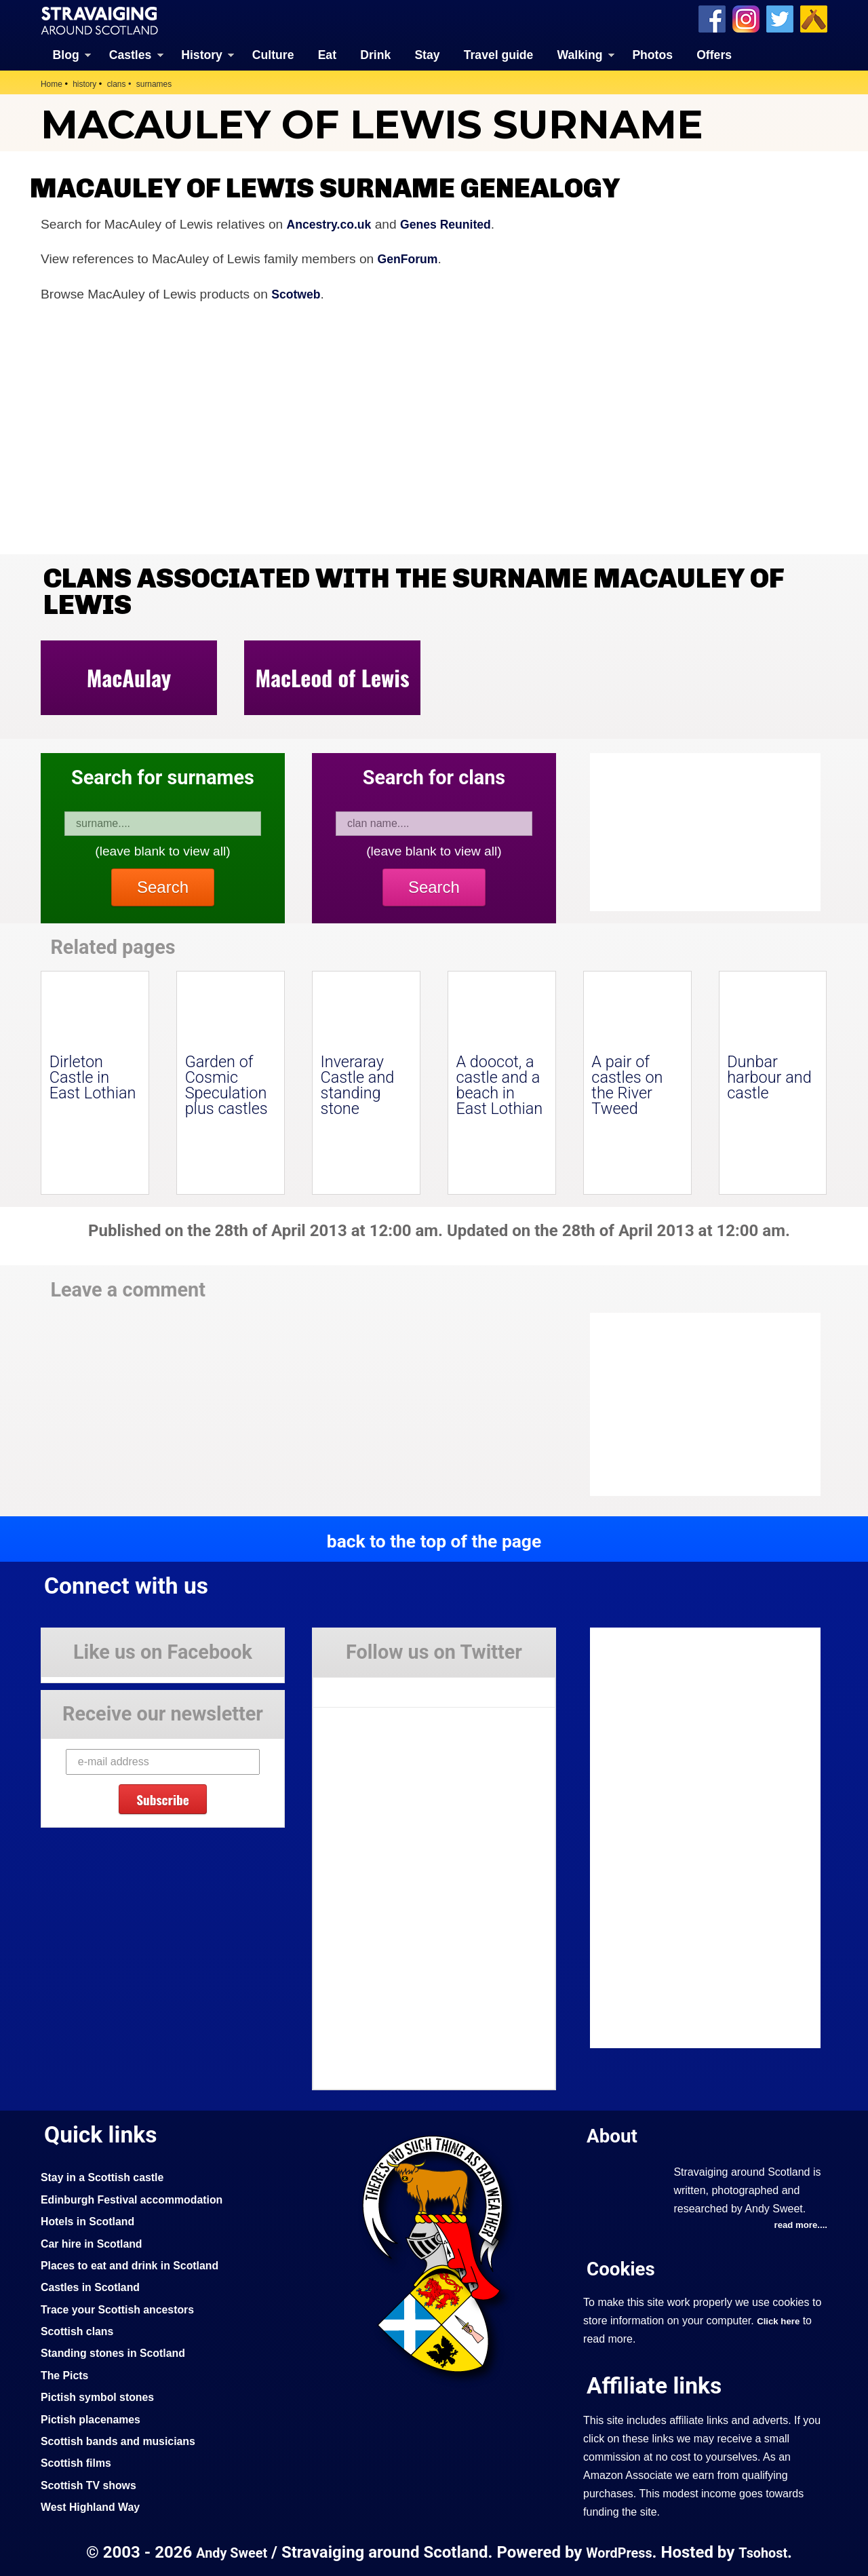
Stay (426, 54)
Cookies (624, 2268)
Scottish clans (80, 2330)
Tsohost (769, 2551)
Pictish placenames (95, 2418)
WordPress (620, 2551)
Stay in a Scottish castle (108, 2176)
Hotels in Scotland (92, 2220)
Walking (580, 54)
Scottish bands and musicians (125, 2439)
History (201, 54)
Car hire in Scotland (96, 2242)
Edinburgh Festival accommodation (140, 2198)
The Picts (67, 2374)
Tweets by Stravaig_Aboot (374, 1685)
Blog (66, 54)
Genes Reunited (457, 223)
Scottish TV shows (93, 2484)
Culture (273, 54)
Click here (780, 2320)
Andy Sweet (226, 2551)
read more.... (798, 2224)
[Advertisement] (698, 1403)
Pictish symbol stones (102, 2395)
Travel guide (499, 54)
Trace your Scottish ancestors (124, 2308)
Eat (327, 54)
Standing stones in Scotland (119, 2351)
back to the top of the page (434, 1539)
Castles (130, 54)
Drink (375, 54)
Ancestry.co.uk (333, 223)
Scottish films (79, 2461)
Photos (652, 54)
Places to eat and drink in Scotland (138, 2264)
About (614, 2134)
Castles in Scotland (95, 2285)
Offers (714, 54)
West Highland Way (95, 2505)
